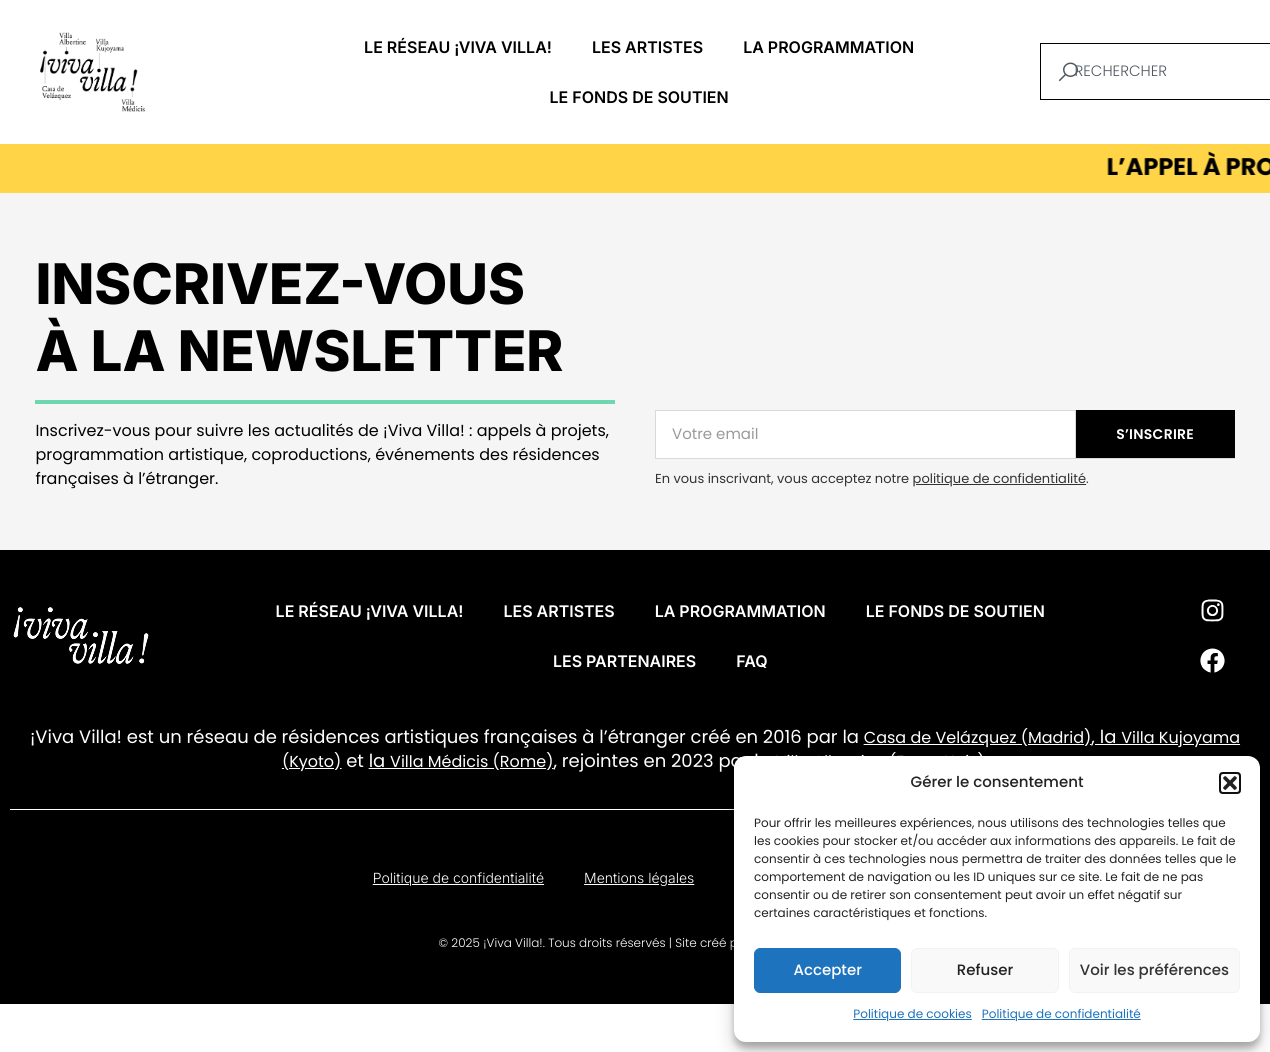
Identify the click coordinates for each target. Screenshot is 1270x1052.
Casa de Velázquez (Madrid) (978, 737)
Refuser (985, 970)
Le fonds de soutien (639, 97)
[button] (1230, 783)
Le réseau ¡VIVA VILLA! (458, 47)
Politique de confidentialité (1061, 1014)
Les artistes (647, 47)
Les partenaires (624, 661)
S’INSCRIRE (1155, 434)
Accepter (827, 970)
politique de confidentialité (999, 478)
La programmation (828, 47)
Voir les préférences (1154, 970)
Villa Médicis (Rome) (471, 761)
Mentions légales (639, 878)
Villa (1137, 737)
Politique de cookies (912, 1014)
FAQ (751, 661)
